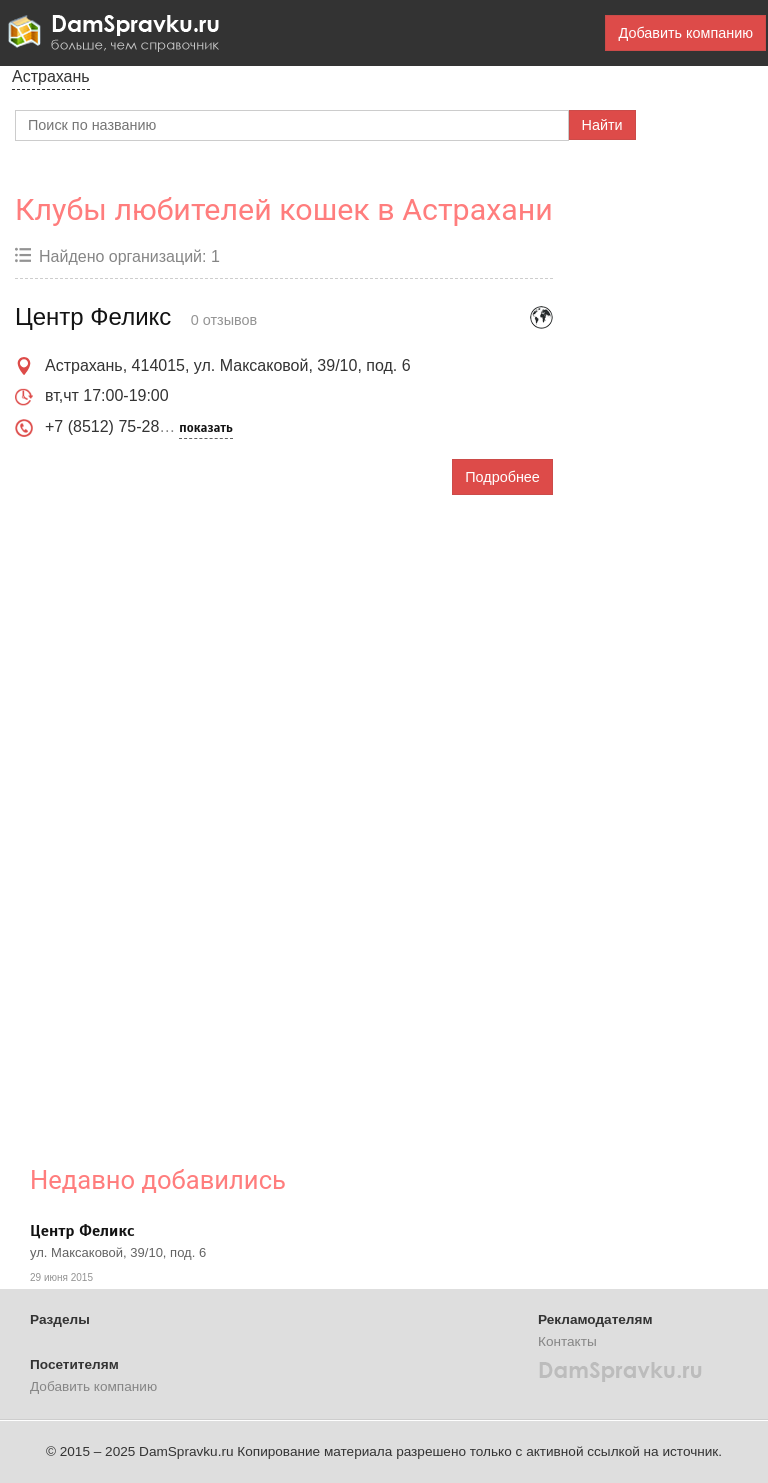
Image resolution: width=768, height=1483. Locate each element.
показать (205, 428)
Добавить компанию (685, 33)
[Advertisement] (165, 815)
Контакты (567, 1341)
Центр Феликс (82, 1231)
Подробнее (502, 477)
